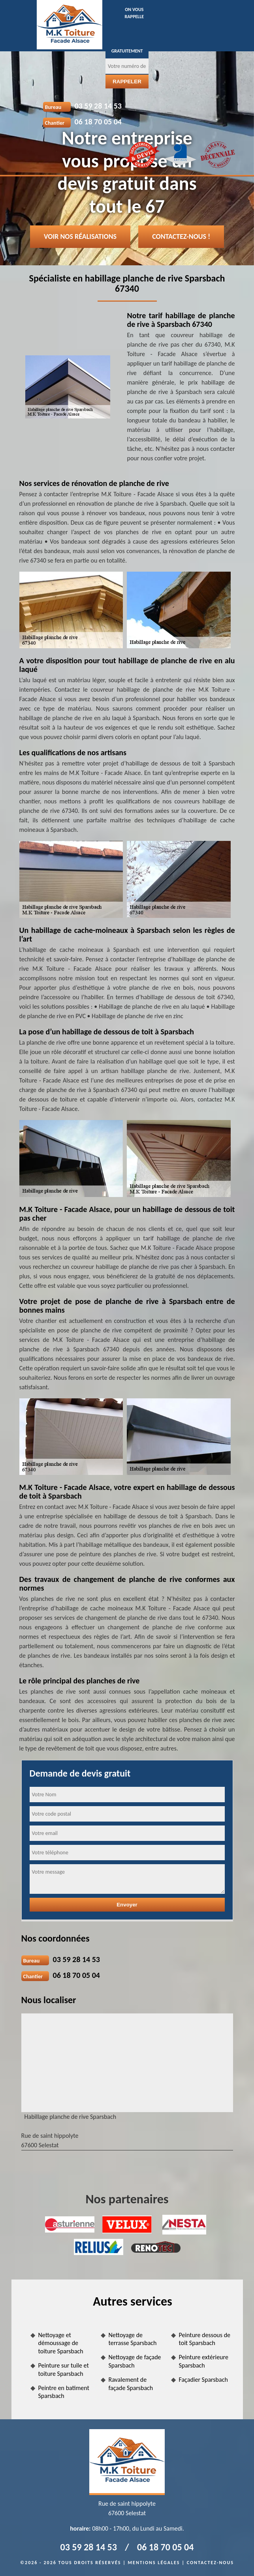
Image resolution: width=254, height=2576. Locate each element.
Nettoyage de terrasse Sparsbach (133, 2339)
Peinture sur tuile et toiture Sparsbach (63, 2369)
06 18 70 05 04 (98, 121)
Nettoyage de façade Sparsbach (135, 2361)
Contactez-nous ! (181, 236)
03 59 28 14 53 (98, 106)
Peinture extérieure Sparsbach (203, 2361)
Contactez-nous (210, 2562)
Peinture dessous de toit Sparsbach (205, 2339)
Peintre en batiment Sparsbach (63, 2392)
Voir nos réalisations (80, 236)
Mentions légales (154, 2562)
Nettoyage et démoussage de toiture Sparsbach (60, 2343)
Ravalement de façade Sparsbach (131, 2384)
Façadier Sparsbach (203, 2379)
